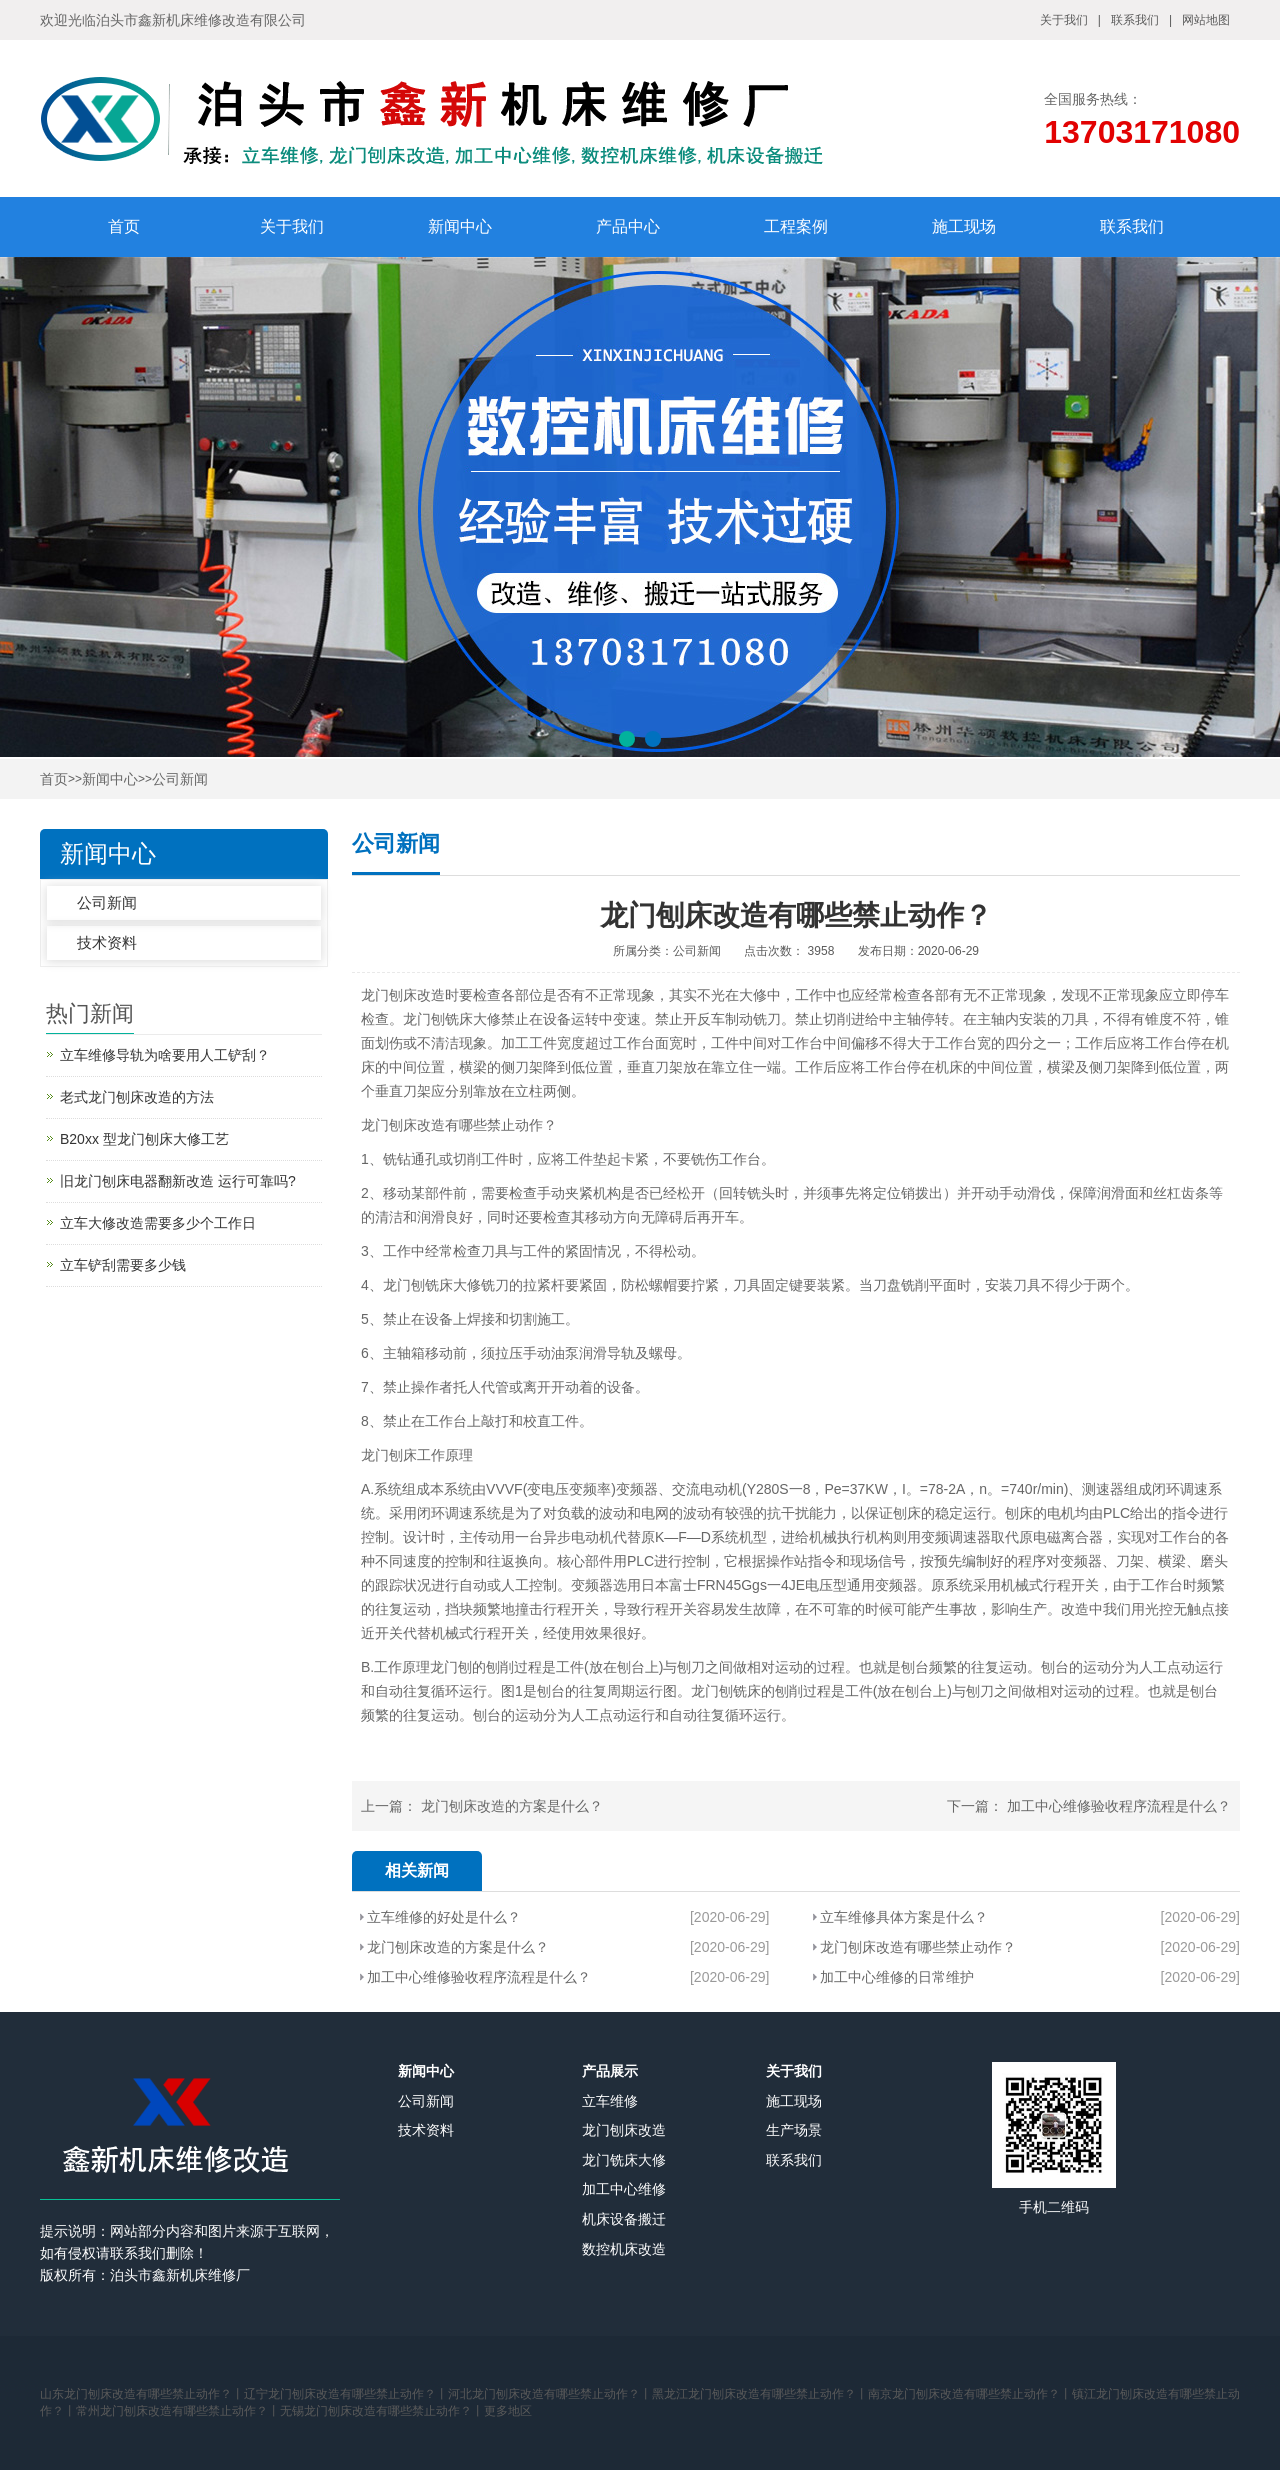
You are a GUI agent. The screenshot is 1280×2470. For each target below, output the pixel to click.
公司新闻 (180, 779)
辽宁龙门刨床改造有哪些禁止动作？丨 (346, 2394)
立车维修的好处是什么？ (444, 1917)
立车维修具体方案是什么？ (904, 1917)
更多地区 (508, 2411)
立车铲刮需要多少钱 (123, 1265)
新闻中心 (460, 226)
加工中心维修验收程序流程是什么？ (1119, 1806)
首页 (124, 226)
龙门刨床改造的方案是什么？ (512, 1806)
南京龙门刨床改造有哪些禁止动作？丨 (970, 2394)
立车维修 (610, 2101)
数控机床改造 (624, 2249)
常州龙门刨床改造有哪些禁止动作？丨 (178, 2411)
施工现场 (964, 226)
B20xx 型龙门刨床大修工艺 (144, 1139)
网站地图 (1206, 20)
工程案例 (796, 226)
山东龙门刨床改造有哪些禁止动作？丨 (142, 2394)
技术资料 (107, 942)
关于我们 (1064, 20)
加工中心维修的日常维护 (897, 1977)
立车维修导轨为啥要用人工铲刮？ (165, 1055)
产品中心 (628, 226)
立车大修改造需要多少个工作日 (158, 1223)
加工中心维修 (624, 2189)
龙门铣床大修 (624, 2160)
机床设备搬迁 (624, 2219)
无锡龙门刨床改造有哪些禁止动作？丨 (382, 2411)
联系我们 (1135, 20)
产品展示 (610, 2071)
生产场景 (794, 2130)
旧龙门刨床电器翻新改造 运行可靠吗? (178, 1181)
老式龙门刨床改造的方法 (137, 1097)
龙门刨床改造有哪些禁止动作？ (918, 1947)
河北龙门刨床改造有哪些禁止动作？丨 (550, 2394)
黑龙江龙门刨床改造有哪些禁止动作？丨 (760, 2394)
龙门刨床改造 (403, 995)
